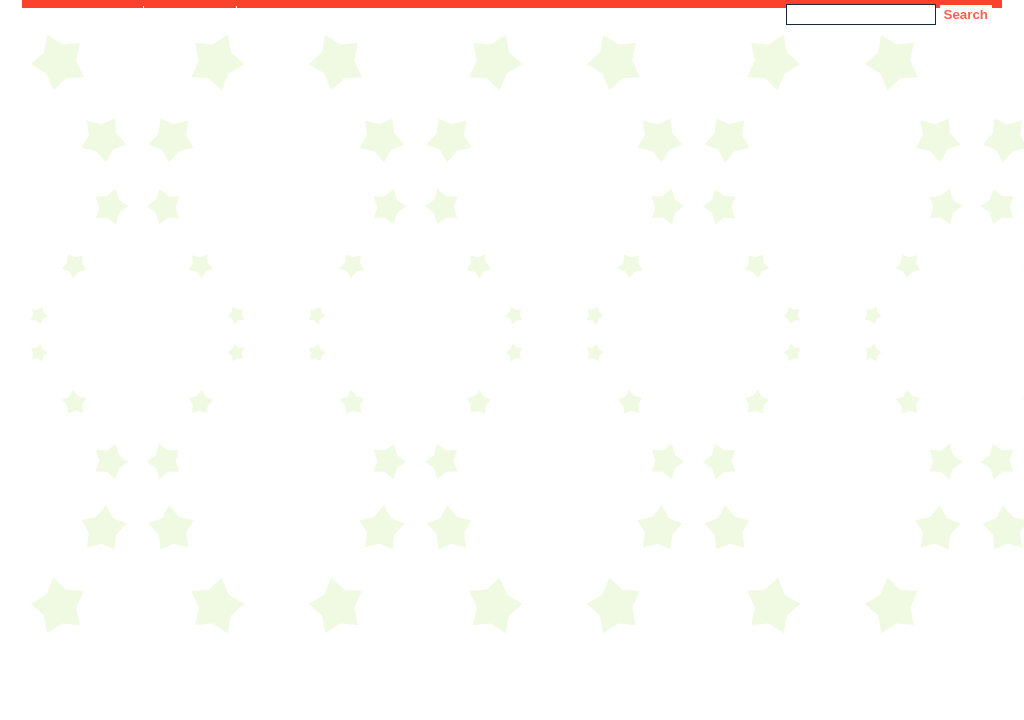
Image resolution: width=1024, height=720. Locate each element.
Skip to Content (87, 13)
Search (966, 14)
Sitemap (271, 13)
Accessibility (190, 13)
